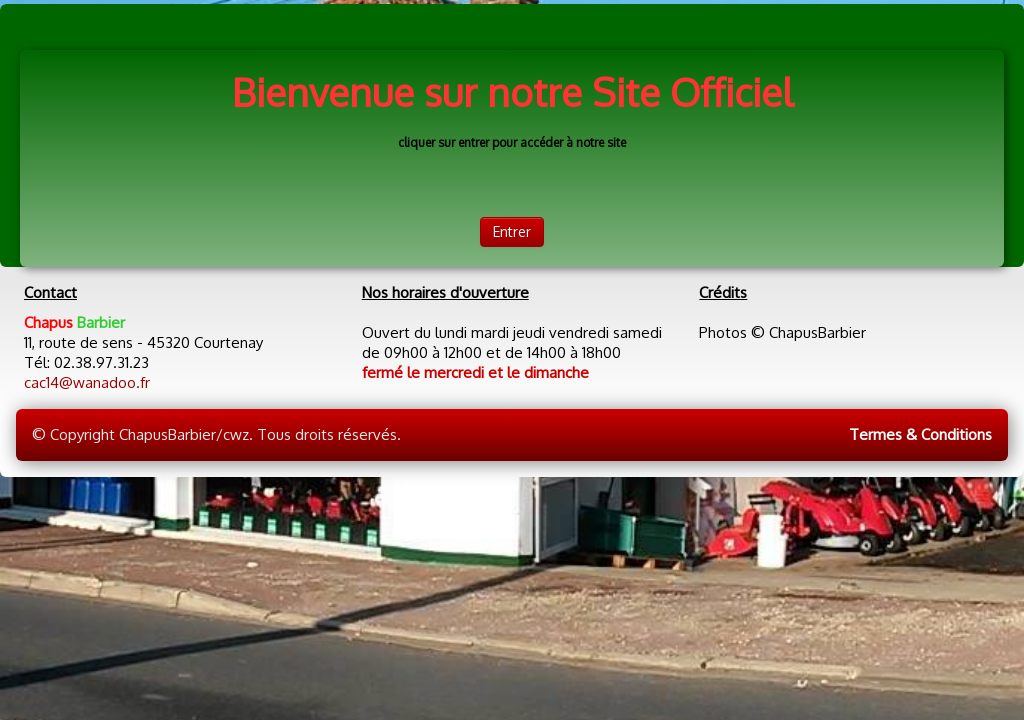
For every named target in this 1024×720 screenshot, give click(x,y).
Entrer (512, 231)
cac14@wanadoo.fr (87, 382)
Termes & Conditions (920, 434)
